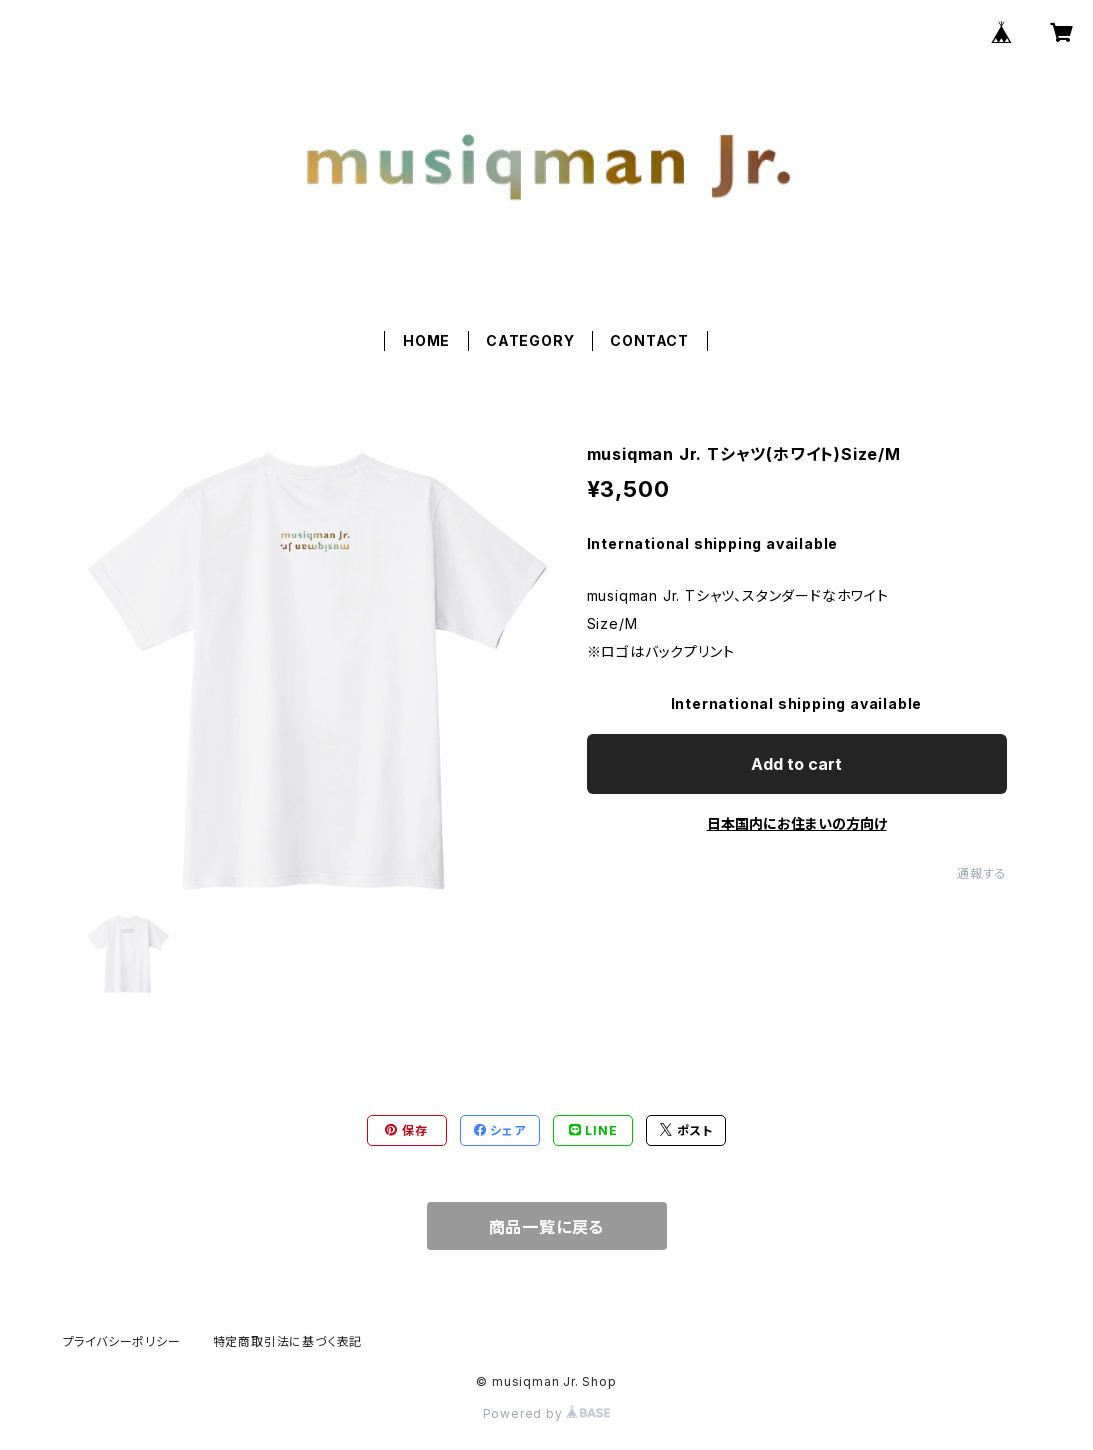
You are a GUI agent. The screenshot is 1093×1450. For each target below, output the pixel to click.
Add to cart (796, 764)
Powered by (547, 1413)
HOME (426, 340)
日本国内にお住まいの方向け (797, 823)
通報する (981, 873)
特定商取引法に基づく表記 (288, 1341)
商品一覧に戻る (547, 1227)
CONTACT (649, 340)
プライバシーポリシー (122, 1341)
